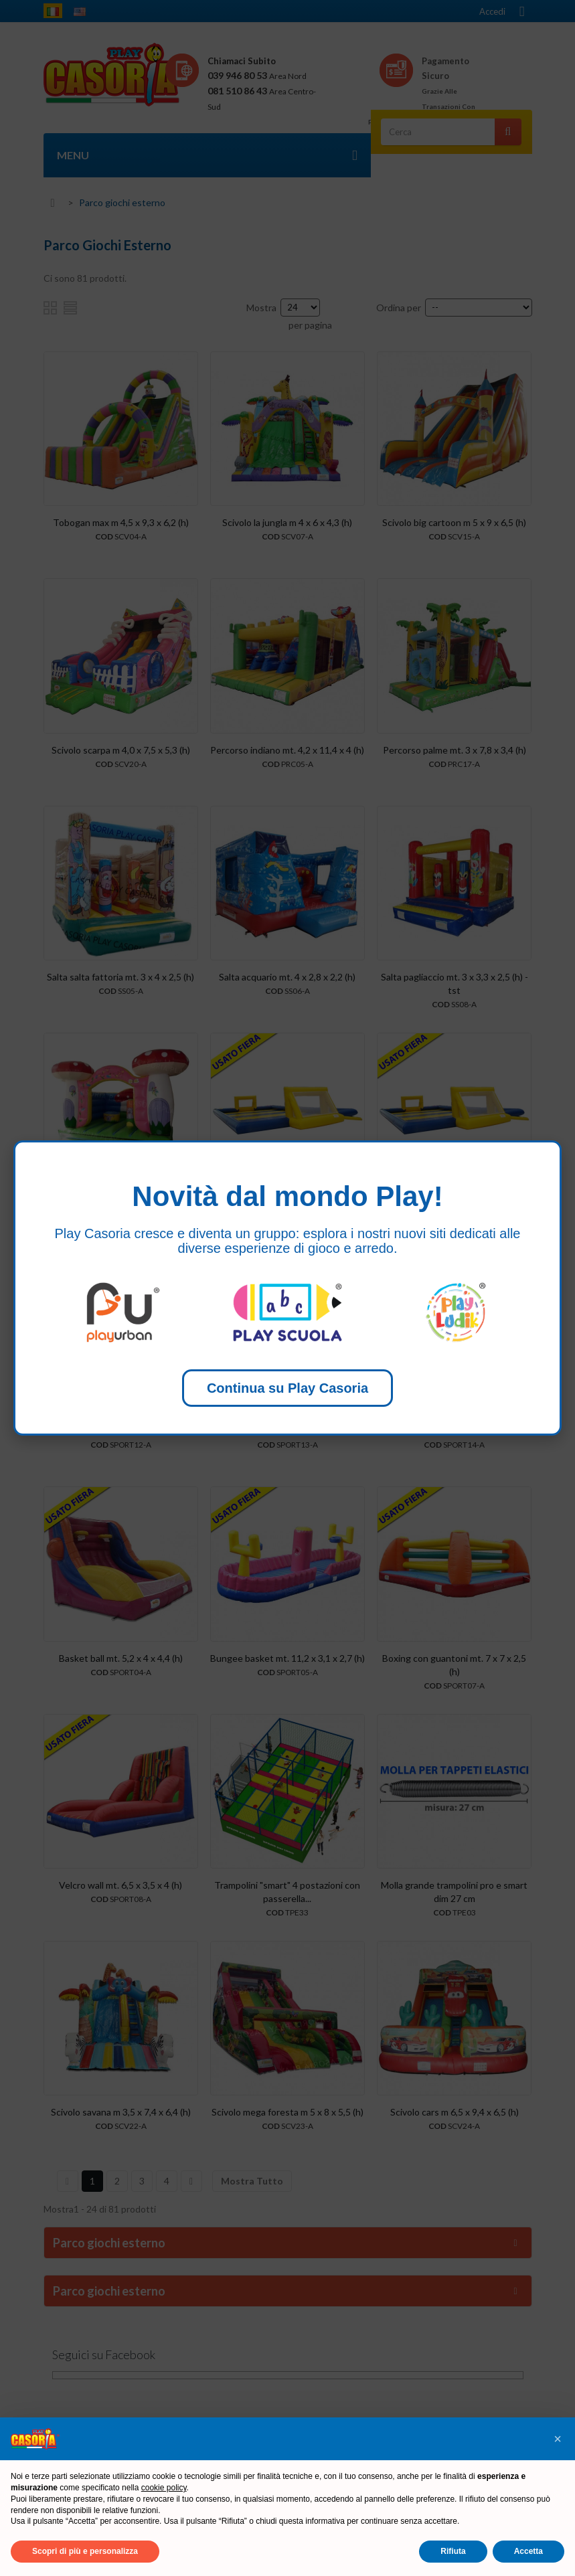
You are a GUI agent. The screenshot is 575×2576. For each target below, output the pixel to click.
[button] (557, 2439)
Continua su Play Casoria (287, 1388)
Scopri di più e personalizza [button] (85, 2551)
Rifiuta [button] (452, 2551)
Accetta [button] (528, 2551)
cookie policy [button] (164, 2487)
